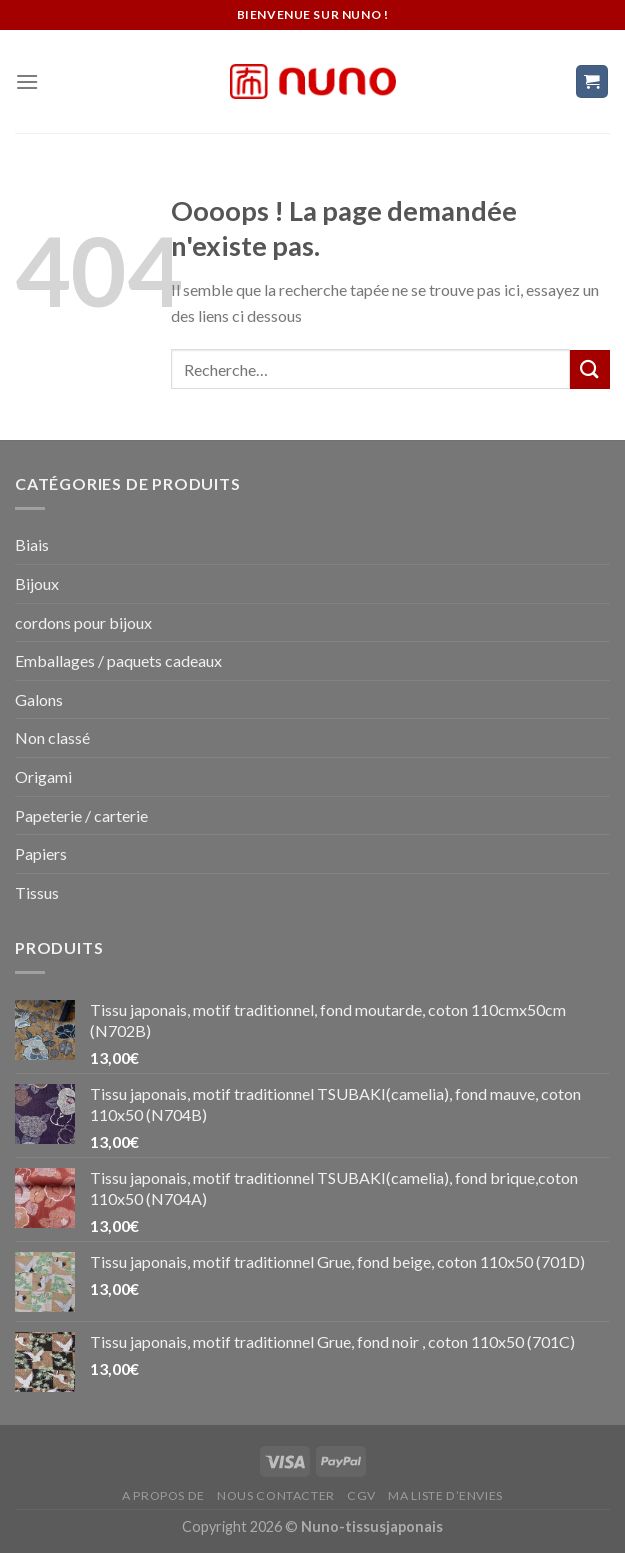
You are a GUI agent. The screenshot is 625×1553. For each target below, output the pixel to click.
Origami (43, 776)
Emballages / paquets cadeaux (118, 660)
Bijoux (37, 583)
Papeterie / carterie (81, 815)
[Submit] (590, 369)
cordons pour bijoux (83, 622)
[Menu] (27, 81)
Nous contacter (276, 1495)
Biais (32, 544)
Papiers (41, 853)
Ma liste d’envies (445, 1495)
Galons (39, 699)
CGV (361, 1495)
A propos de (163, 1495)
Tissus (37, 892)
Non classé (52, 737)
